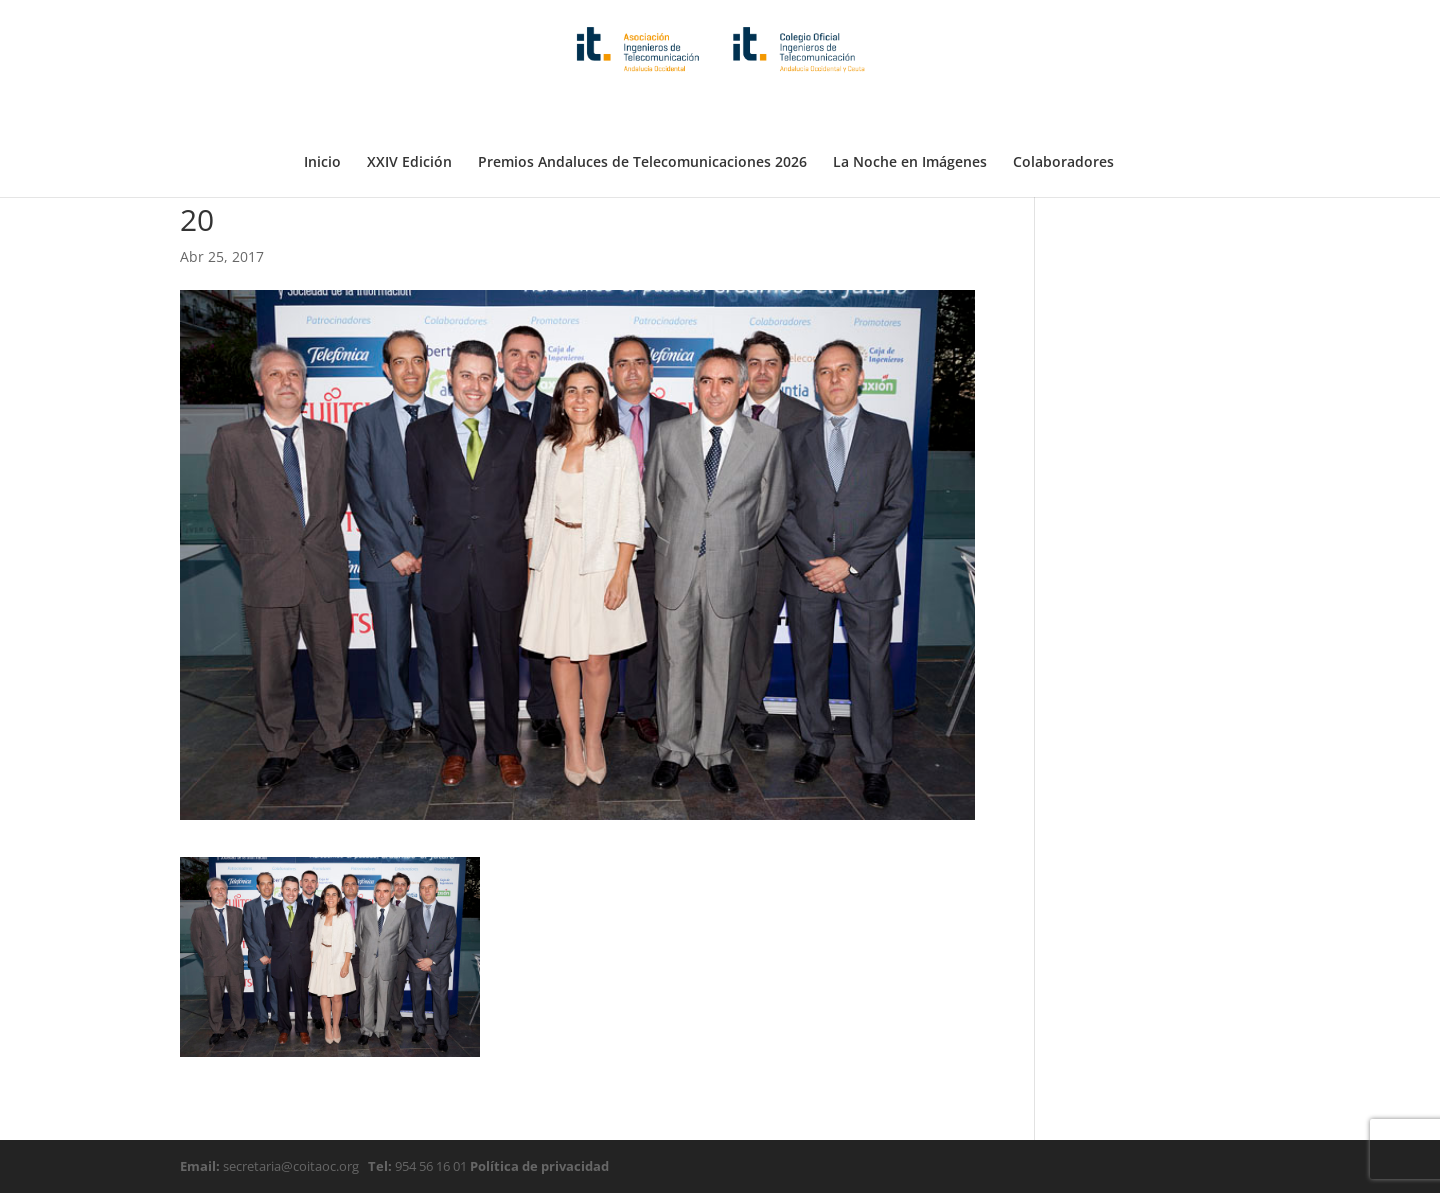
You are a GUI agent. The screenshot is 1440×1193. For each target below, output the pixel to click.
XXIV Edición (409, 113)
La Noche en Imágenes (910, 113)
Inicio (322, 113)
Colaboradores (1063, 113)
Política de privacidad (538, 1166)
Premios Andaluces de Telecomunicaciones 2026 (642, 113)
